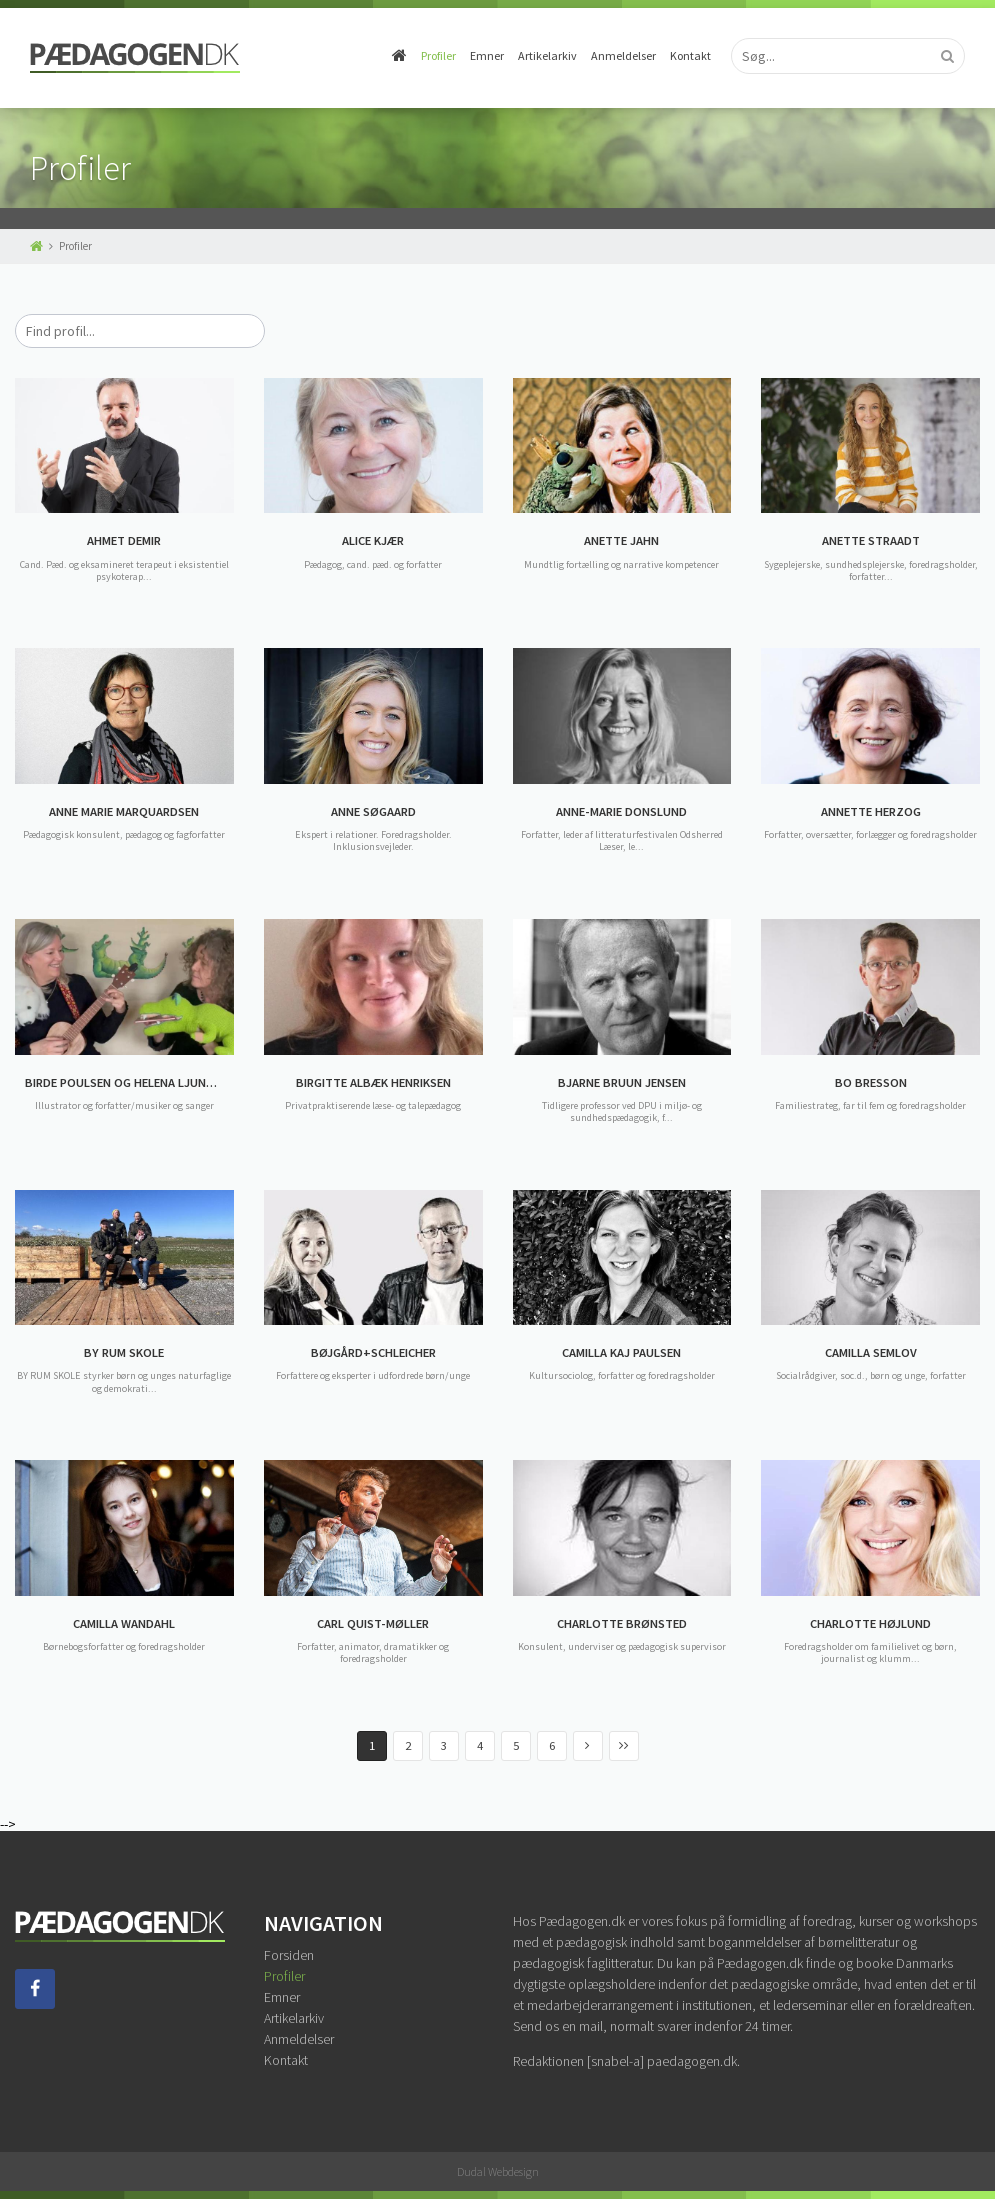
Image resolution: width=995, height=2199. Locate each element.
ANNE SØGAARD (373, 811)
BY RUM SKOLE (124, 1352)
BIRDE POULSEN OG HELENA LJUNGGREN (129, 1082)
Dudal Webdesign (498, 2171)
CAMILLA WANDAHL (124, 1623)
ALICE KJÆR (373, 540)
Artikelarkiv (547, 55)
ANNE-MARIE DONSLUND (621, 811)
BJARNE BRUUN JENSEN (622, 1082)
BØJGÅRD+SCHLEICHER (373, 1352)
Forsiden (289, 1955)
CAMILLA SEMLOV (871, 1352)
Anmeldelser (623, 55)
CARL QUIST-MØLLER (373, 1623)
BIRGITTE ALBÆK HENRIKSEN (373, 1082)
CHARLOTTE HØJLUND (870, 1623)
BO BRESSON (871, 1082)
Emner (487, 55)
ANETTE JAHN (621, 540)
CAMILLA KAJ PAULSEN (621, 1352)
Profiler (438, 55)
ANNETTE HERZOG (871, 811)
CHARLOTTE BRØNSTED (622, 1623)
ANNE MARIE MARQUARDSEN (124, 811)
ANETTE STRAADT (871, 540)
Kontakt (690, 55)
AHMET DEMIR (124, 540)
